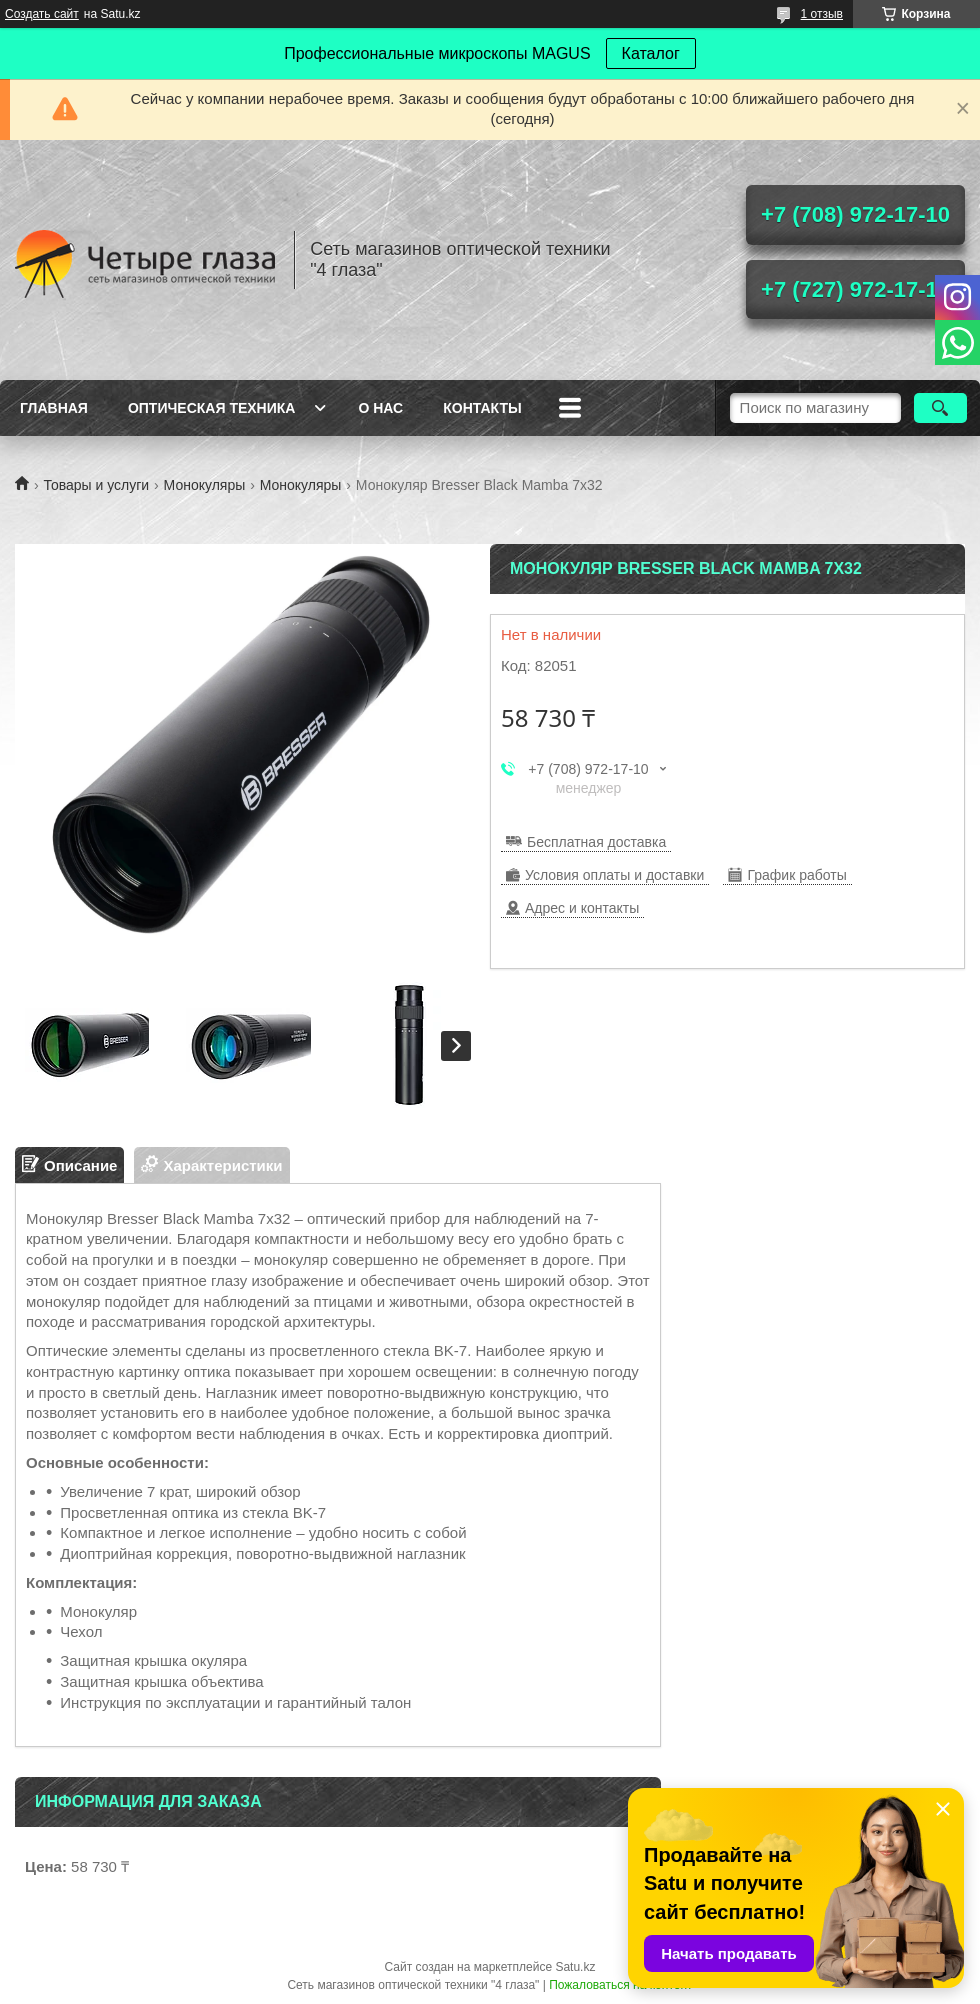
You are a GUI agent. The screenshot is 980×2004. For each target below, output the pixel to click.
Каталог (651, 53)
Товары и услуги (96, 485)
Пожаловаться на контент (620, 1985)
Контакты (482, 408)
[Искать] (940, 408)
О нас (380, 408)
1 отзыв (822, 14)
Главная (54, 408)
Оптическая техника (212, 408)
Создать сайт (42, 14)
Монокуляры (205, 485)
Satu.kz (575, 1967)
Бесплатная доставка (596, 842)
